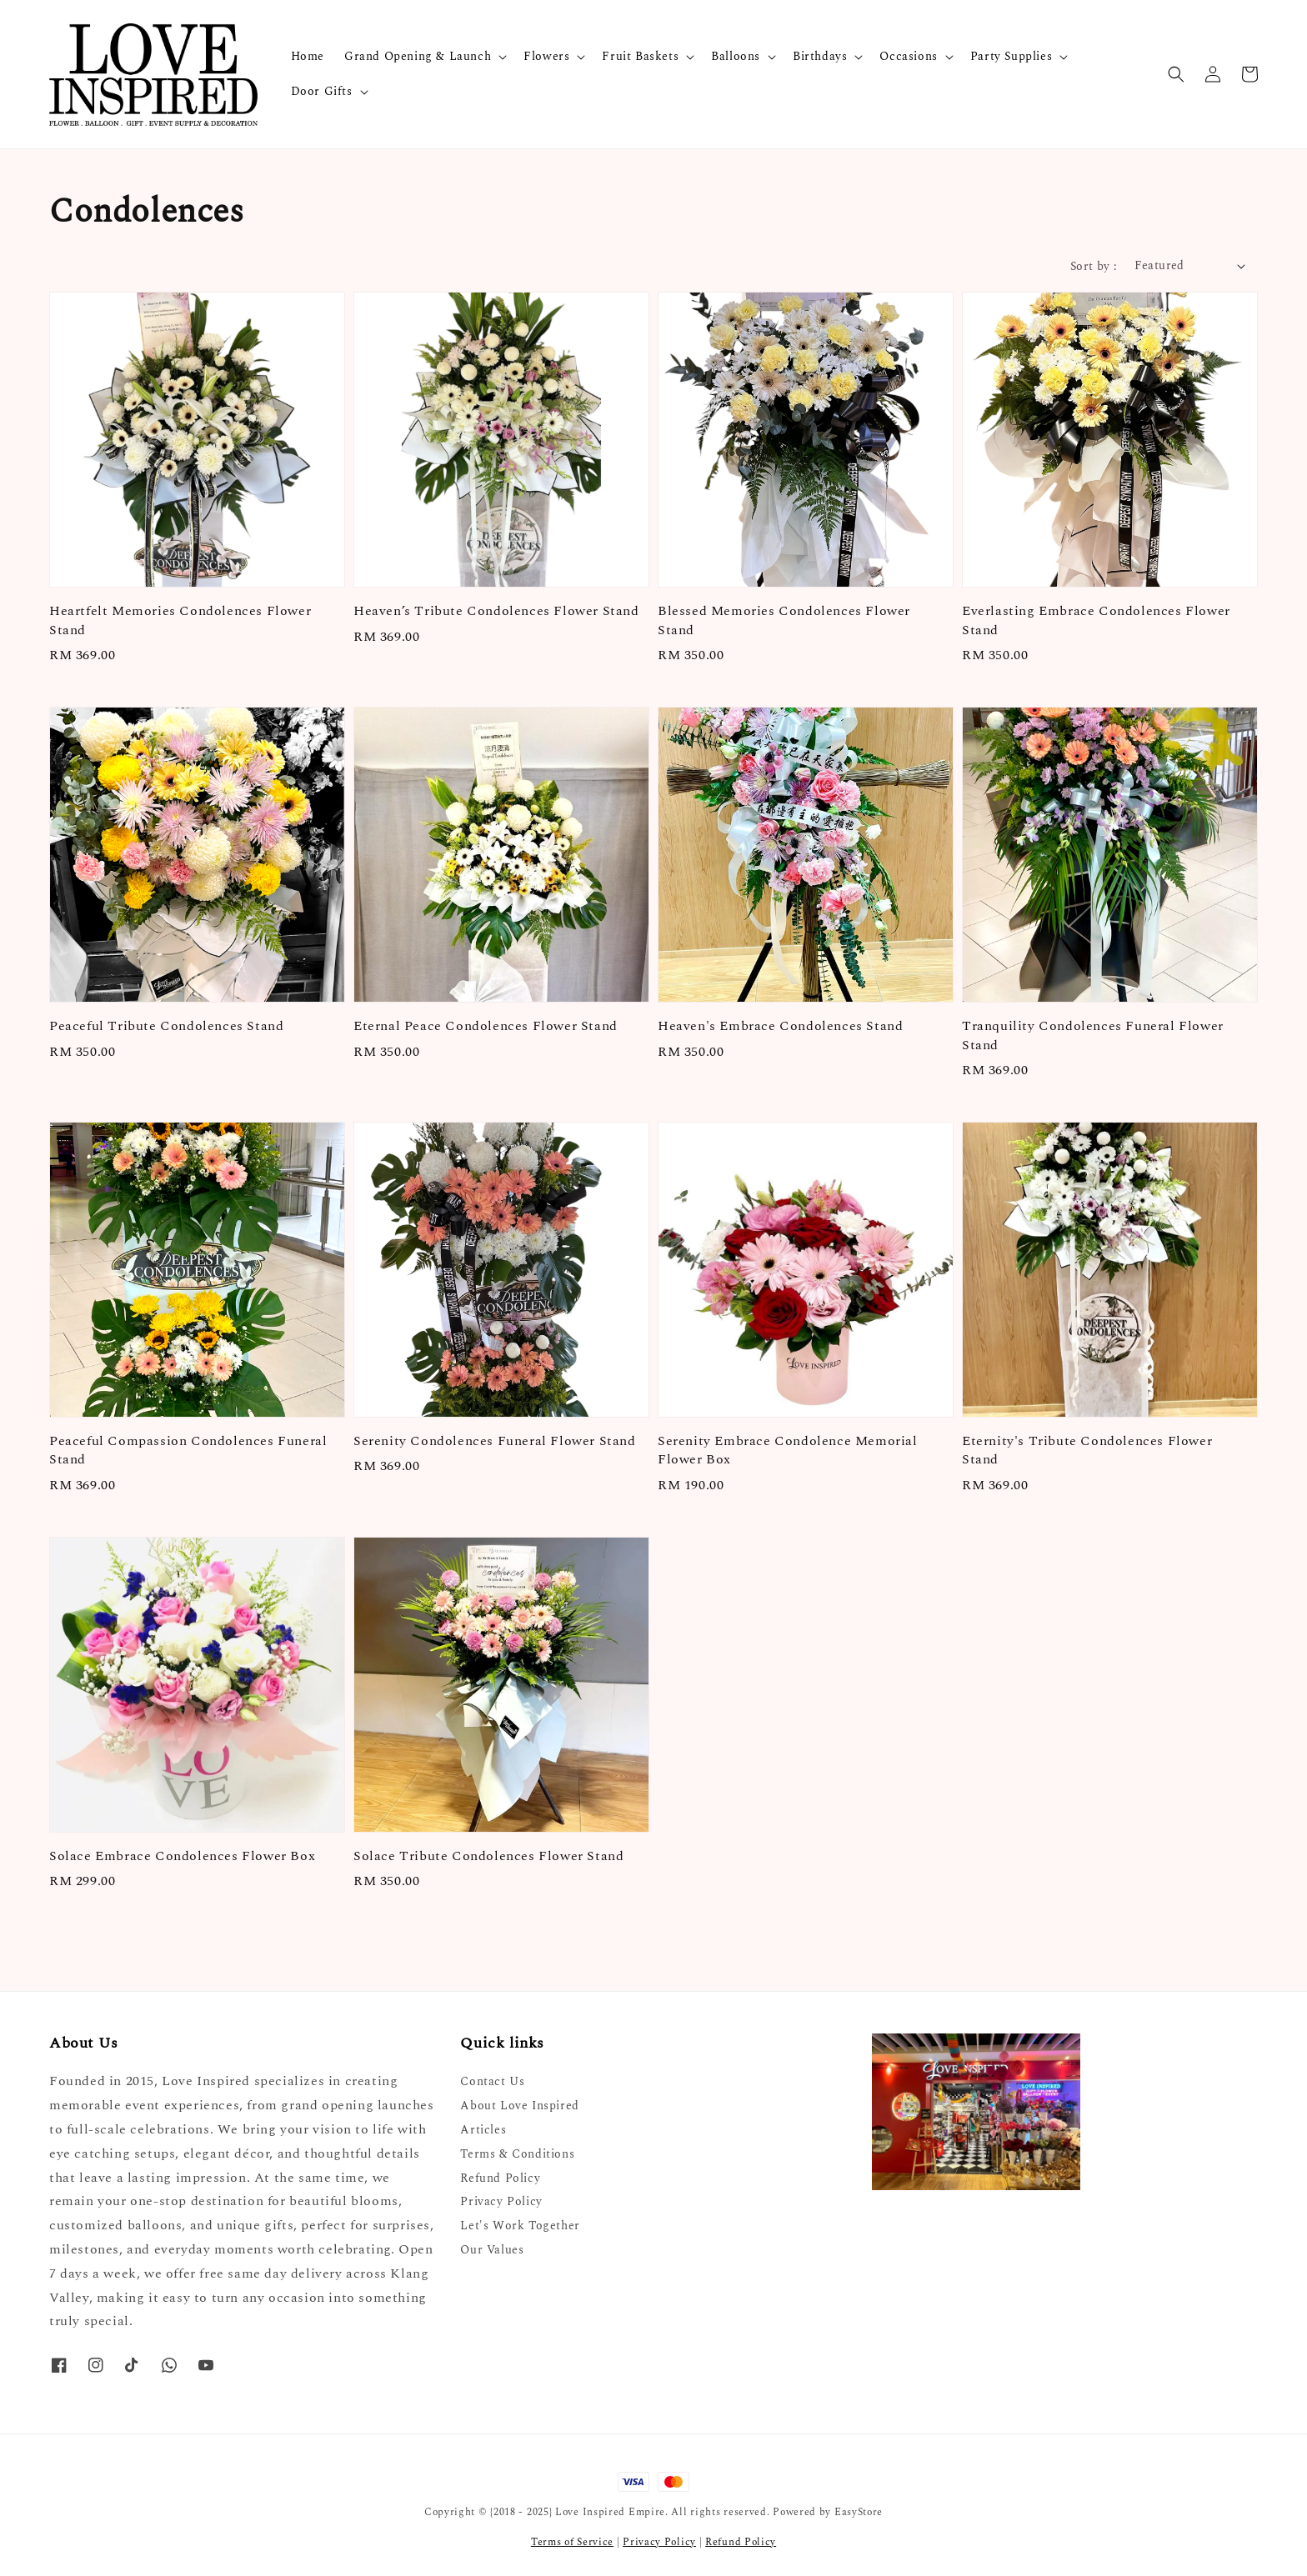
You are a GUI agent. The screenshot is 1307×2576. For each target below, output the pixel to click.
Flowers (546, 56)
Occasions (908, 56)
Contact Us (492, 2082)
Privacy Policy (501, 2201)
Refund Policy (500, 2178)
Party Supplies (1011, 56)
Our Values (491, 2249)
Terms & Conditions (517, 2154)
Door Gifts (322, 91)
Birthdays (820, 56)
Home (307, 56)
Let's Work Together (519, 2225)
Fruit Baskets (640, 56)
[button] (1176, 74)
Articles (483, 2129)
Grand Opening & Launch (417, 56)
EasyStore (858, 2512)
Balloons (735, 56)
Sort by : (1094, 266)
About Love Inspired (519, 2105)
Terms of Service (572, 2542)
